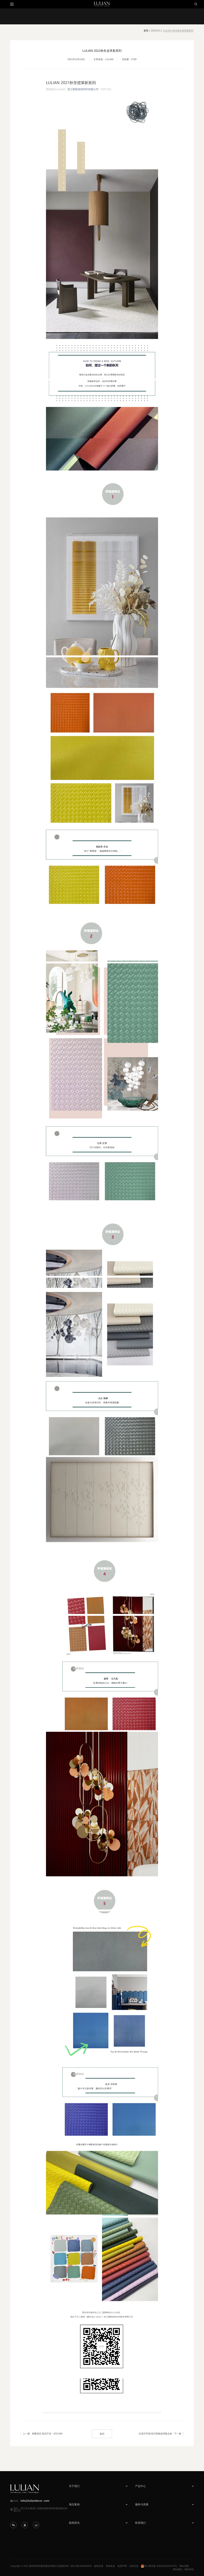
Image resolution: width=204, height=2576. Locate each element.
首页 (146, 30)
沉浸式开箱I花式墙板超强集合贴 (162, 2433)
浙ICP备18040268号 (81, 2566)
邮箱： (31, 2501)
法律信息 (133, 2566)
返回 (102, 2433)
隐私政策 (98, 2566)
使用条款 (110, 2566)
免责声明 (122, 2566)
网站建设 (177, 2569)
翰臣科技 (189, 2569)
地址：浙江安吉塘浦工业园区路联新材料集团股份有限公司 (40, 2509)
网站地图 (184, 2566)
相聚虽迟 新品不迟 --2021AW (40, 2433)
